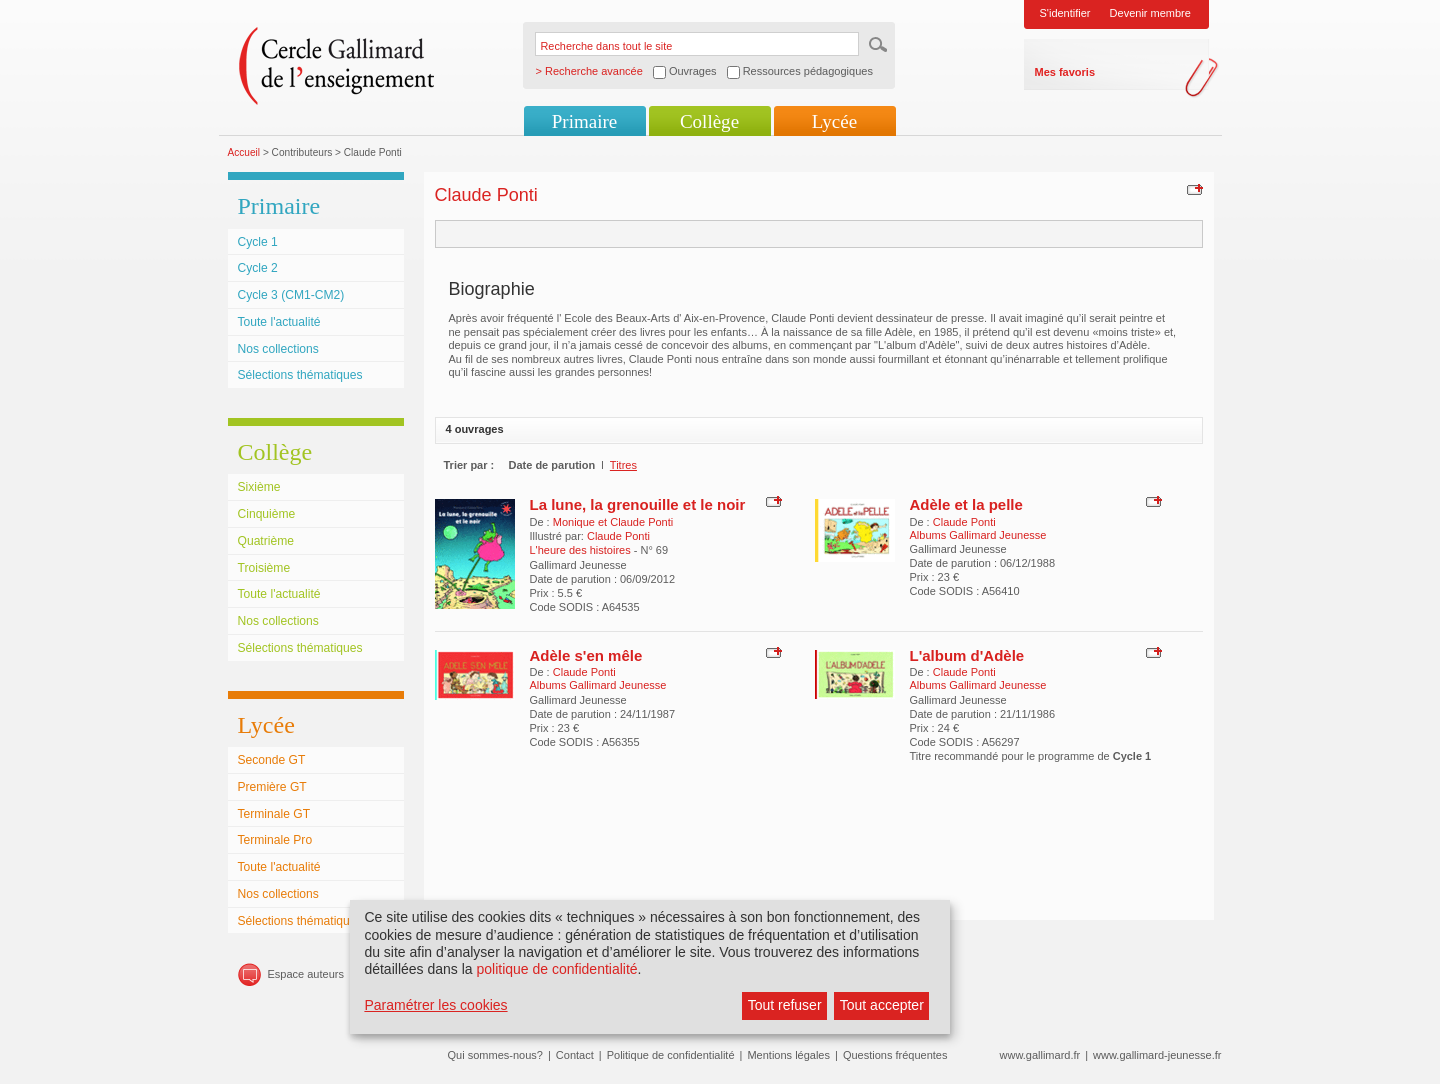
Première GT (272, 787)
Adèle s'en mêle (586, 655)
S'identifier (1065, 13)
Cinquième (267, 514)
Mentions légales (788, 1055)
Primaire (584, 121)
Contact (575, 1055)
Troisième (264, 568)
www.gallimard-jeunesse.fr (1157, 1055)
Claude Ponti (618, 536)
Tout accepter (882, 1005)
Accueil (244, 152)
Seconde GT (272, 760)
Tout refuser (785, 1005)
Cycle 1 (258, 242)
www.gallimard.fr (1040, 1055)
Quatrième (266, 541)
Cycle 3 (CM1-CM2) (291, 295)
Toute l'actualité (279, 322)
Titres (623, 465)
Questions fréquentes (895, 1055)
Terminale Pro (275, 840)
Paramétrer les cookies (435, 1005)
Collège (709, 121)
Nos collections (278, 349)
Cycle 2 (258, 268)
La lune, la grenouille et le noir (638, 504)
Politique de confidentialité (671, 1055)
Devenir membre (1150, 13)
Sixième (259, 487)
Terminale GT (274, 814)
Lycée (834, 121)
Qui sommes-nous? (495, 1055)
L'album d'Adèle (967, 655)
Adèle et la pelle (966, 504)
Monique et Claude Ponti (613, 522)
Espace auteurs (306, 974)
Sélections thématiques (300, 375)
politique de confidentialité (556, 969)
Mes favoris (1065, 72)
